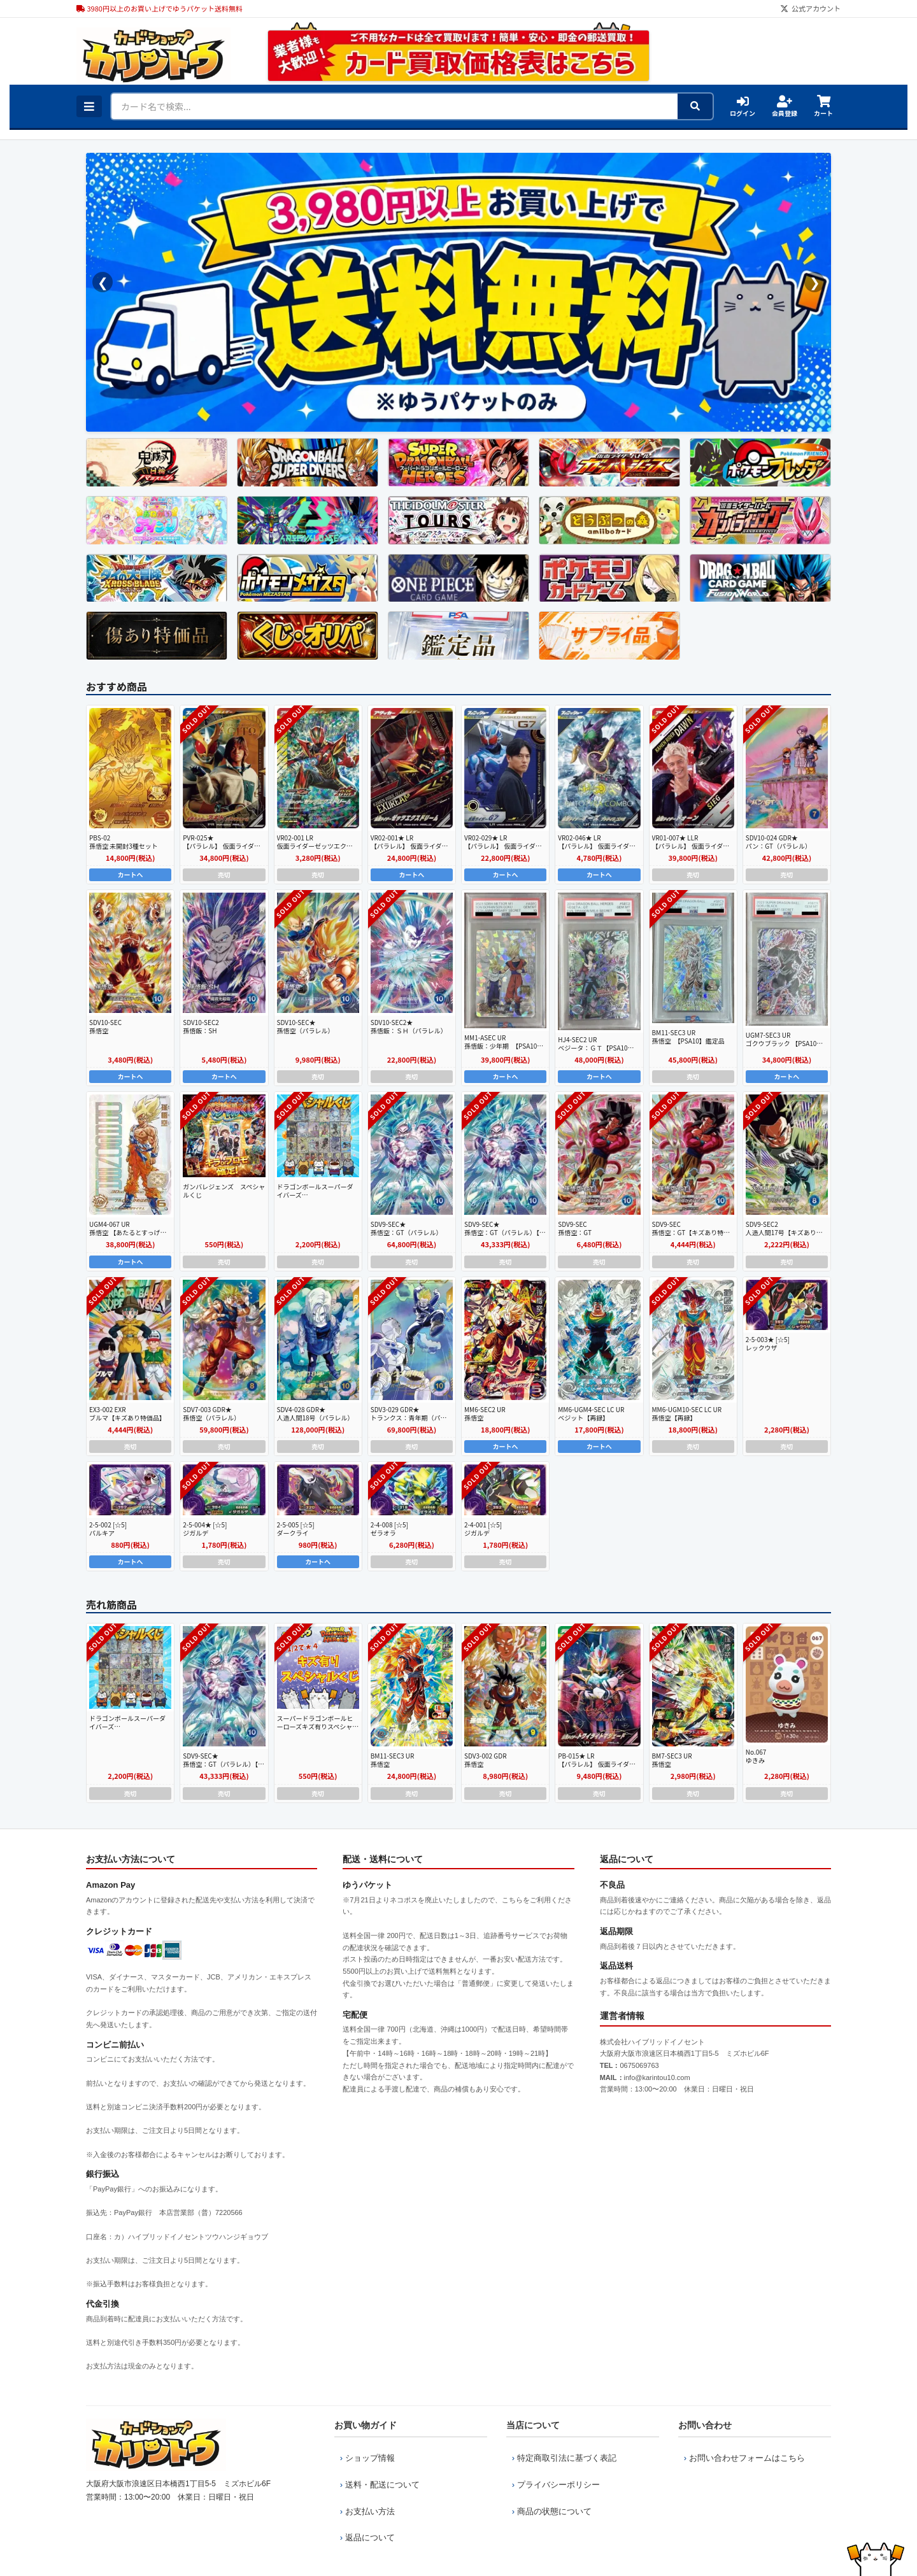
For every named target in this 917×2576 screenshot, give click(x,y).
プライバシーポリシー (552, 2473)
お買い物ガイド (365, 2425)
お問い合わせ (705, 2425)
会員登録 (784, 106)
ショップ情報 (364, 2454)
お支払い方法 (364, 2491)
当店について (533, 2425)
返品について (364, 2511)
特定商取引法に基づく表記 (561, 2454)
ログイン (742, 106)
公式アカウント (810, 8)
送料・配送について (376, 2473)
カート (823, 106)
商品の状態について (548, 2491)
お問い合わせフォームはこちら (741, 2454)
